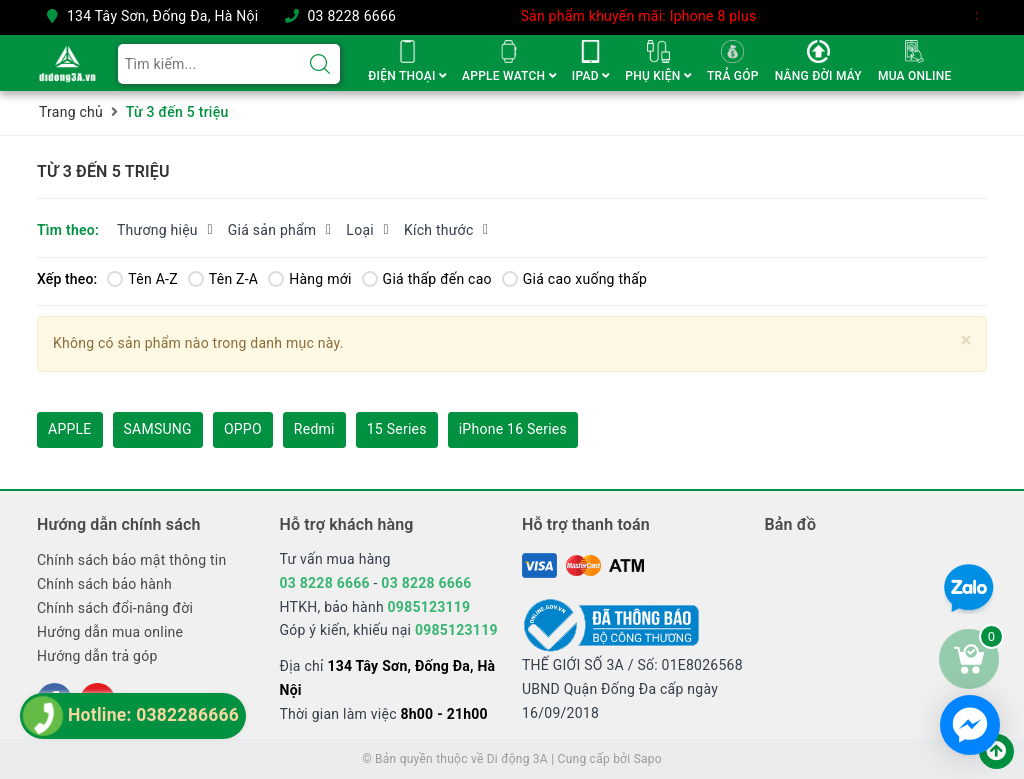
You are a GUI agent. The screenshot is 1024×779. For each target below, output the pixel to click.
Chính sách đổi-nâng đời (115, 608)
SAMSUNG (158, 429)
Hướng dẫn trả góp (97, 656)
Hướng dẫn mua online (110, 632)
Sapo (648, 759)
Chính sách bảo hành (104, 584)
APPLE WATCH (509, 76)
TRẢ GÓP (733, 76)
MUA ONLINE (915, 76)
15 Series (397, 429)
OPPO (243, 429)
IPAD (590, 76)
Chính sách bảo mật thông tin (132, 560)
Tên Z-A (223, 279)
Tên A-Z (142, 279)
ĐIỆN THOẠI (407, 76)
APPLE (70, 429)
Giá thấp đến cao (427, 279)
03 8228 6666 (351, 16)
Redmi (314, 429)
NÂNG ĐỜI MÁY (818, 76)
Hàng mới (309, 279)
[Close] (966, 340)
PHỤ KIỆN (658, 76)
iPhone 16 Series (513, 429)
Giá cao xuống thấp (574, 279)
